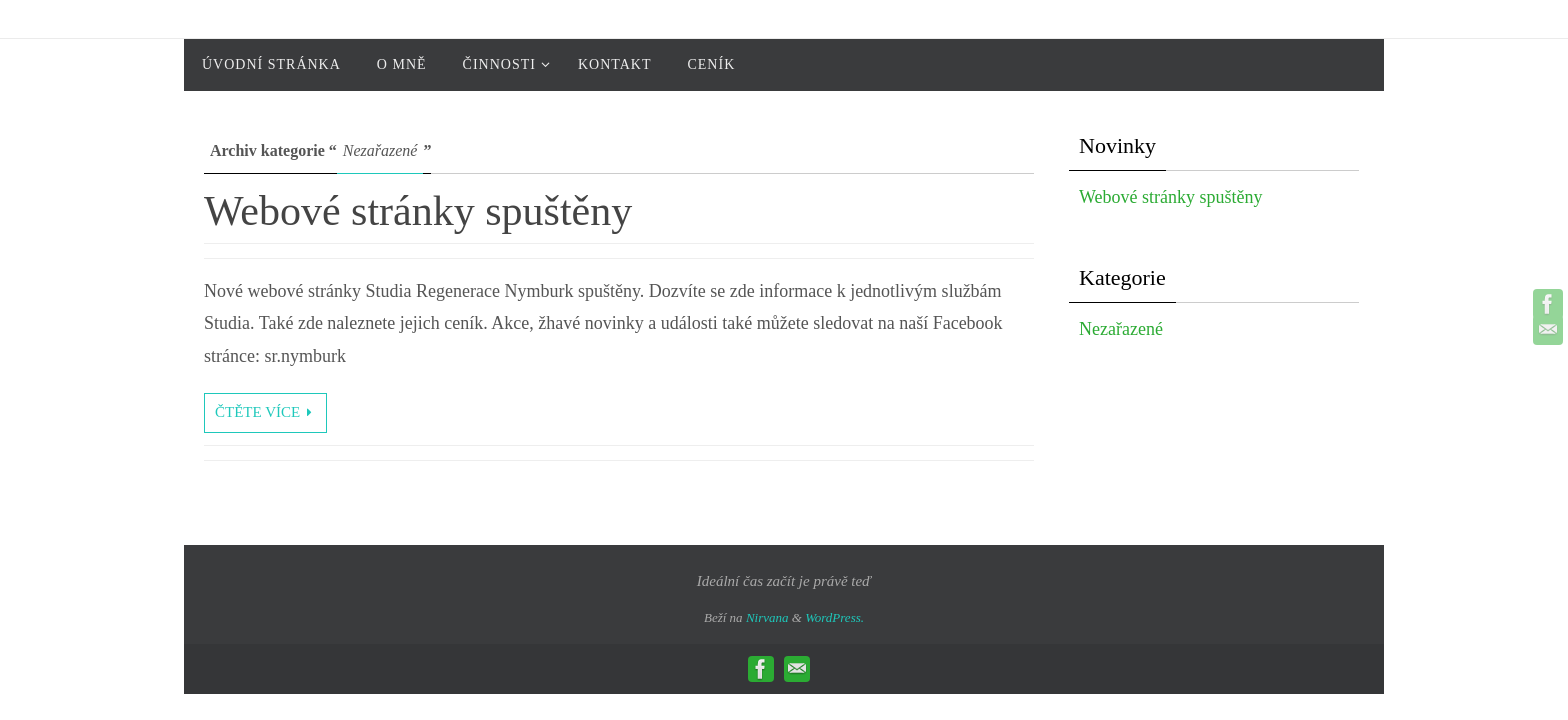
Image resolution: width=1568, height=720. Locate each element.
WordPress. (834, 617)
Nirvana (767, 617)
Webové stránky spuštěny (418, 211)
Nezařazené (1121, 329)
